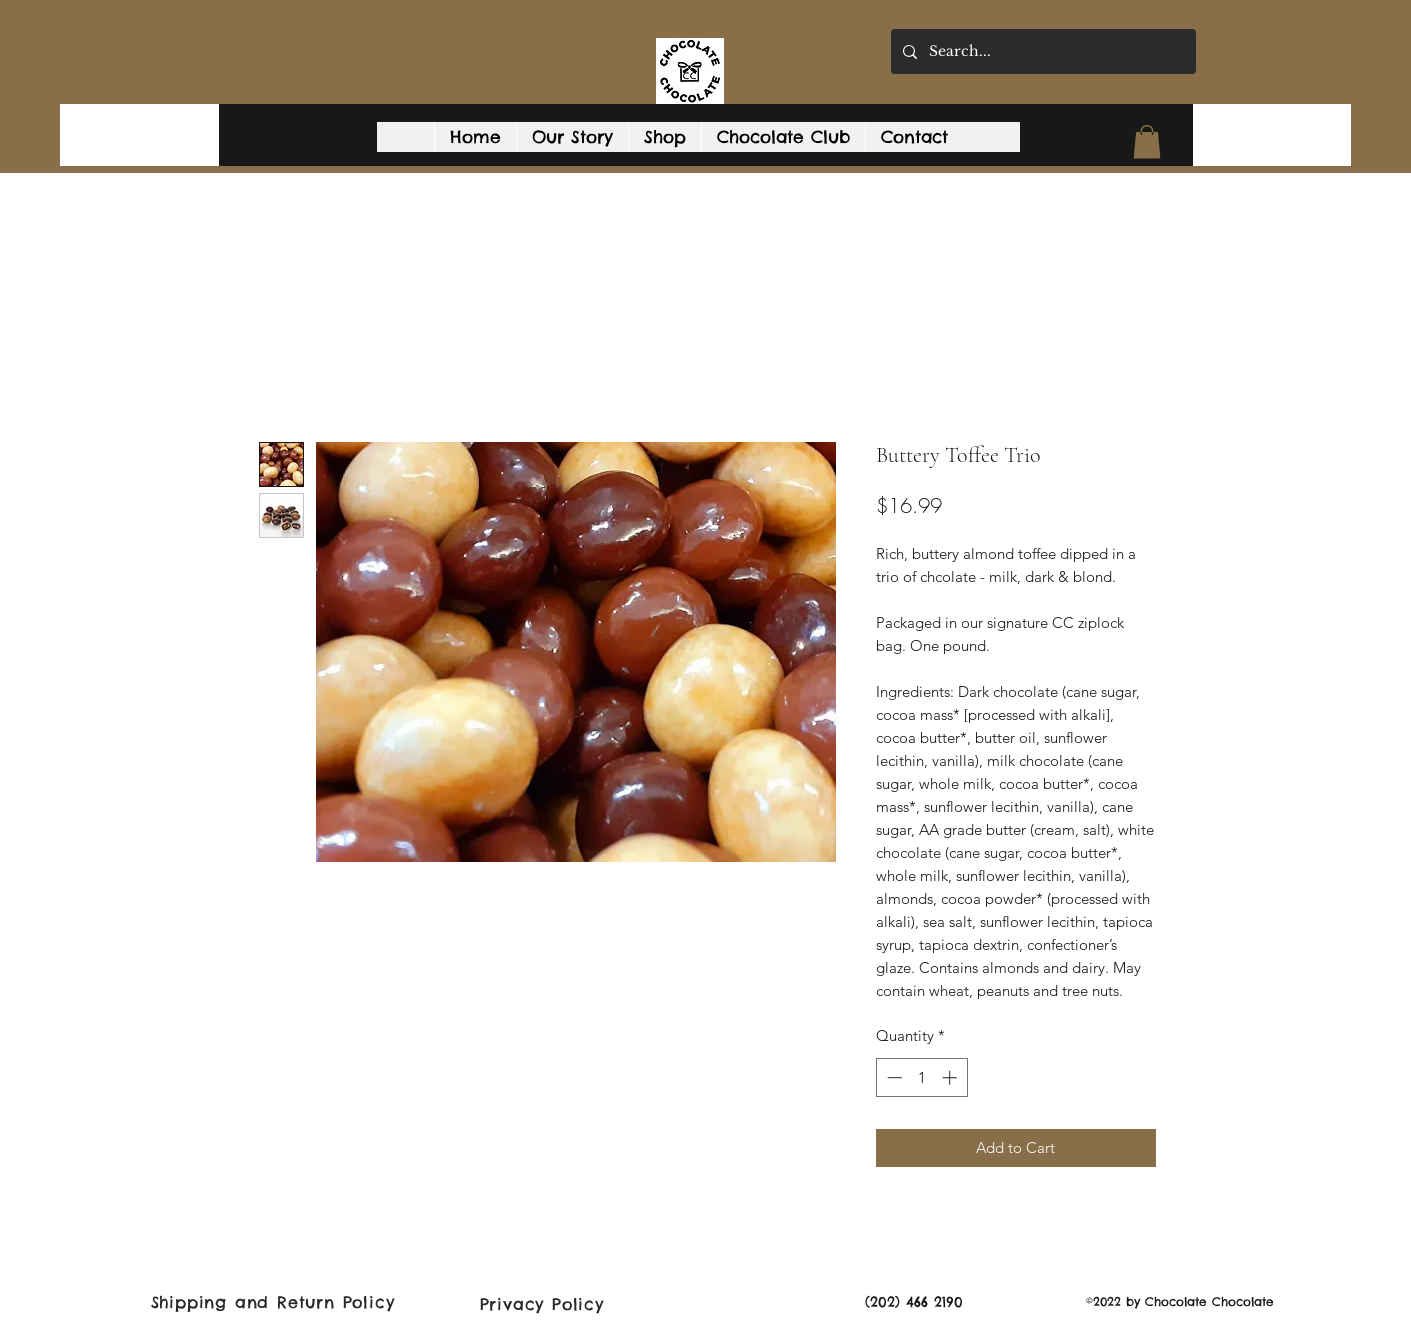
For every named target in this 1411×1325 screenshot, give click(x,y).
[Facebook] (1334, 149)
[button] (1147, 141)
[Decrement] (892, 1077)
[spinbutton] (921, 1077)
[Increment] (951, 1077)
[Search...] (1041, 51)
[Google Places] (1304, 149)
